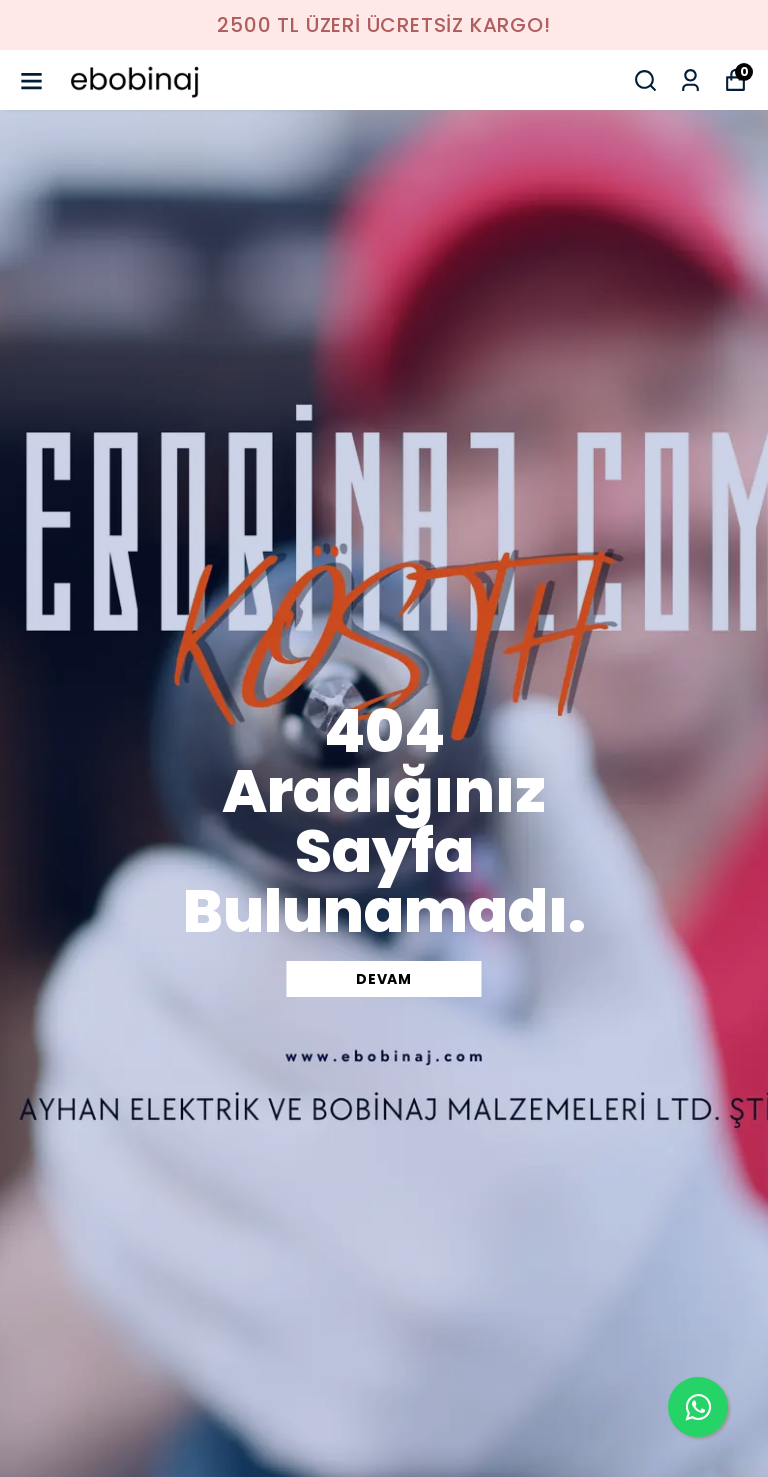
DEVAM (384, 979)
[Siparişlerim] (690, 80)
